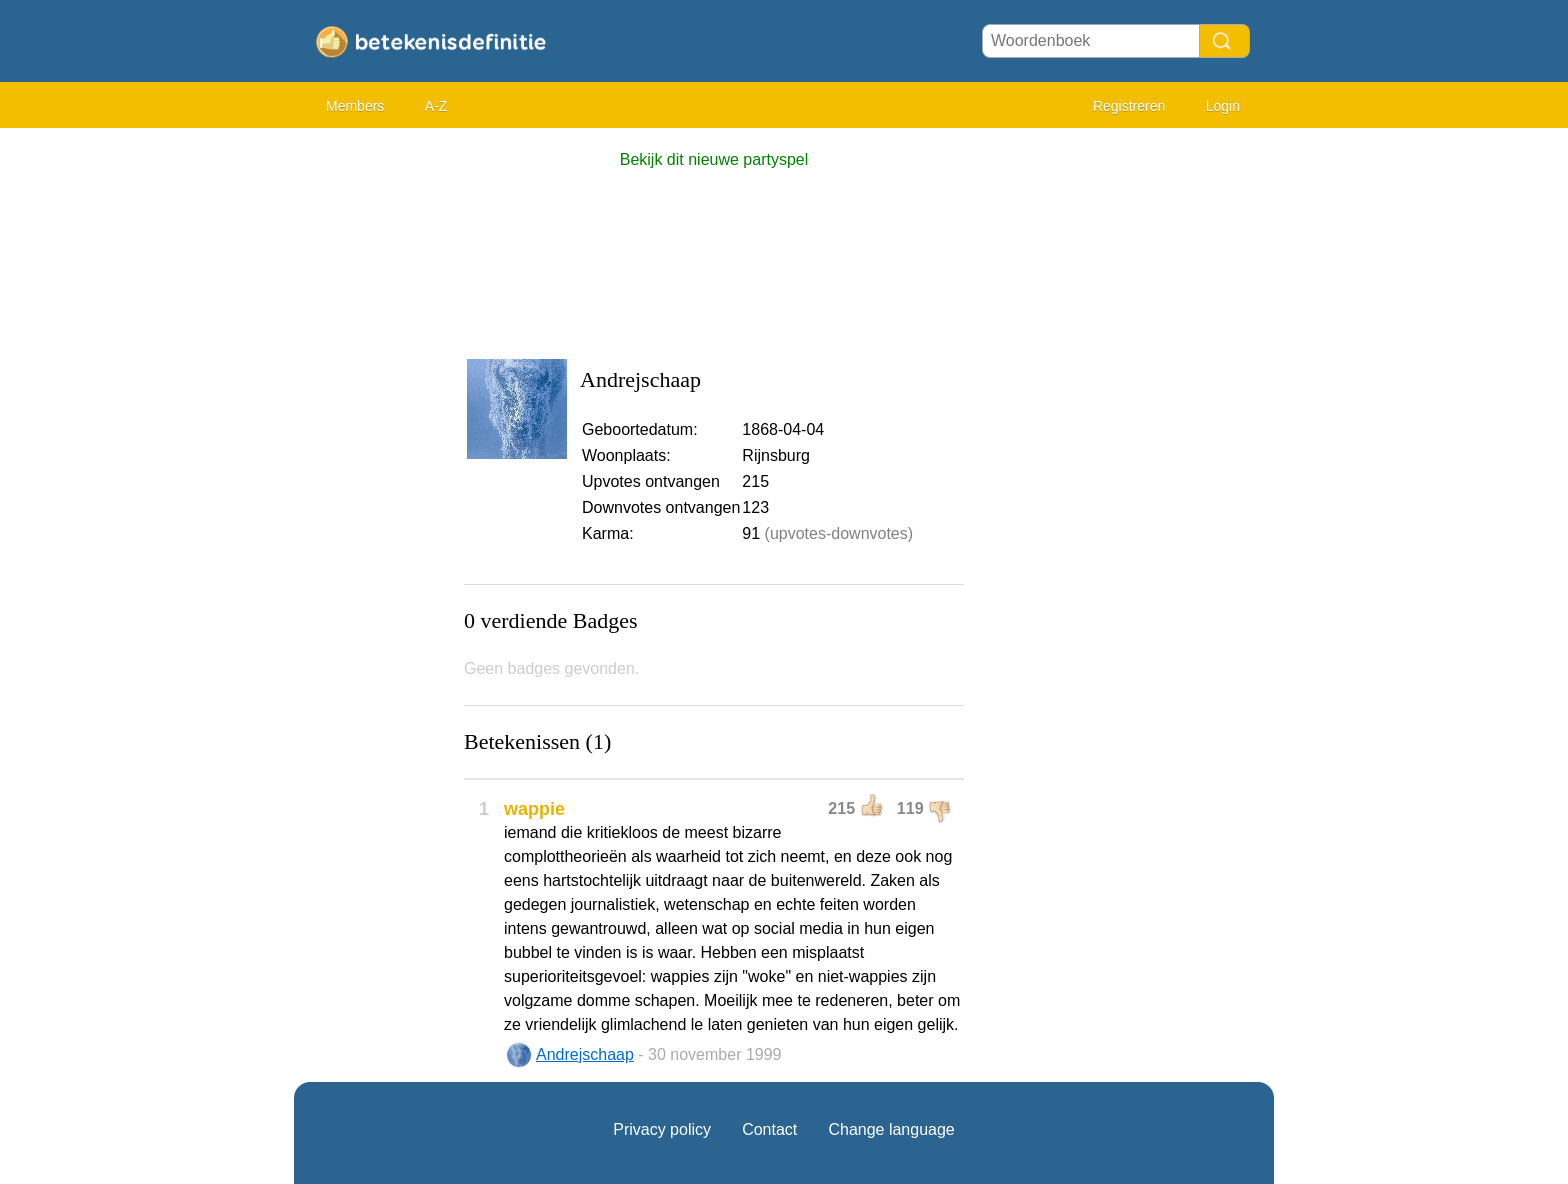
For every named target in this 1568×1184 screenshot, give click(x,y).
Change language (891, 1129)
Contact (769, 1129)
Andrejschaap (585, 1054)
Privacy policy (662, 1129)
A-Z (436, 106)
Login (1223, 106)
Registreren (1129, 106)
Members (355, 106)
